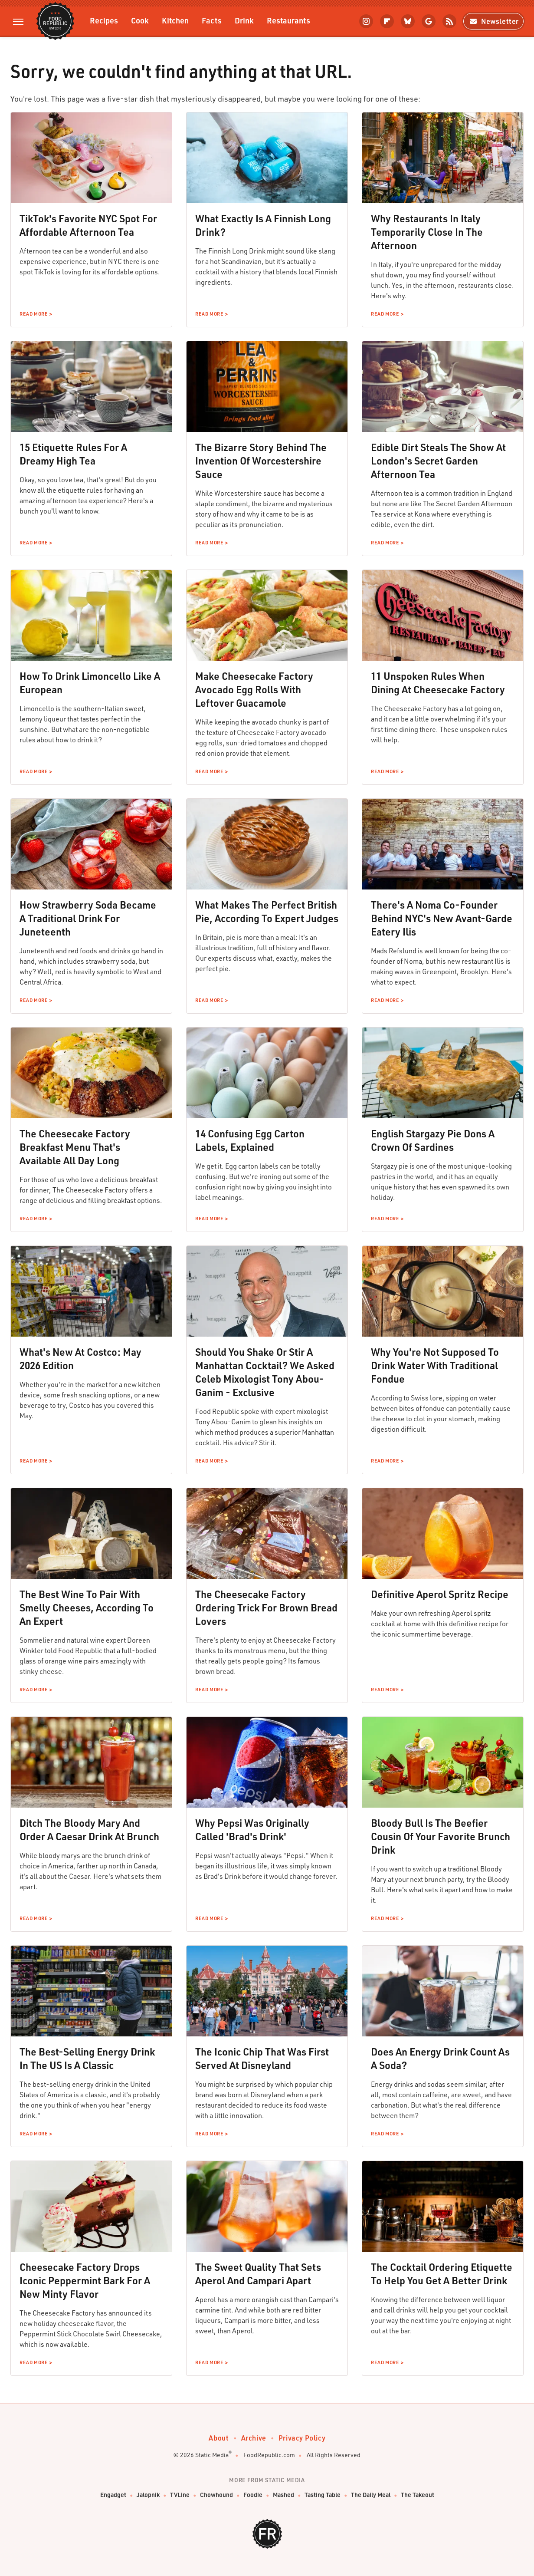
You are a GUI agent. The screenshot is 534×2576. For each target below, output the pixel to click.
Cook (140, 20)
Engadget (113, 2494)
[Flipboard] (387, 21)
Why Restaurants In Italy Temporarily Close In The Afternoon (427, 232)
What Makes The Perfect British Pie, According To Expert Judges (266, 911)
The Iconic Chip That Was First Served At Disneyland (262, 2058)
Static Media (212, 2454)
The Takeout (417, 2494)
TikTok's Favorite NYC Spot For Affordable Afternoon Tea (88, 225)
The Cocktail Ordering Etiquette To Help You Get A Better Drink (441, 2273)
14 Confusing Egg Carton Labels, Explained (250, 1140)
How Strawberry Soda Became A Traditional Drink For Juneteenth (88, 918)
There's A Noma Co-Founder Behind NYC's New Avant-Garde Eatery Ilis (441, 918)
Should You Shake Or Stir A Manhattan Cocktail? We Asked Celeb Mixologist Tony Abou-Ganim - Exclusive (264, 1372)
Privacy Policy (301, 2437)
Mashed (283, 2494)
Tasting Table (323, 2494)
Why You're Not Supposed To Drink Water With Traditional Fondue (435, 1365)
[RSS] (449, 21)
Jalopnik (148, 2494)
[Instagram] (366, 21)
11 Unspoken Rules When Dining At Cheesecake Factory (438, 682)
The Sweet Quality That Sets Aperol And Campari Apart (258, 2273)
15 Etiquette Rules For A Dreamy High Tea (73, 454)
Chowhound (216, 2494)
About (219, 2437)
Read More (33, 314)
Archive (253, 2437)
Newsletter (493, 21)
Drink (244, 20)
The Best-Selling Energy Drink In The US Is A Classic (87, 2058)
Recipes (104, 20)
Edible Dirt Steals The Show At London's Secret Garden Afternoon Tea (438, 461)
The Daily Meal (370, 2494)
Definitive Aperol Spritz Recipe (439, 1594)
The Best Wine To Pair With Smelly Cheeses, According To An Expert (87, 1607)
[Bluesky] (408, 21)
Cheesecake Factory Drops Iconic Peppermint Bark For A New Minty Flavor (85, 2280)
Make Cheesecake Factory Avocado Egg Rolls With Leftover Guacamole (254, 689)
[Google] (429, 21)
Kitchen (175, 20)
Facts (212, 20)
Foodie (252, 2494)
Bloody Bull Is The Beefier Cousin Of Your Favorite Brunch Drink (440, 1836)
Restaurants (288, 20)
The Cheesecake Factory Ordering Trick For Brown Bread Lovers (266, 1607)
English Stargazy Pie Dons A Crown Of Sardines (433, 1140)
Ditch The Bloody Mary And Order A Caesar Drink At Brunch (89, 1829)
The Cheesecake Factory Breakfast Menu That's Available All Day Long (75, 1147)
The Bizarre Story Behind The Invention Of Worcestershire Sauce (261, 461)
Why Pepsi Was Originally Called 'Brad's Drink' (252, 1829)
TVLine (180, 2494)
